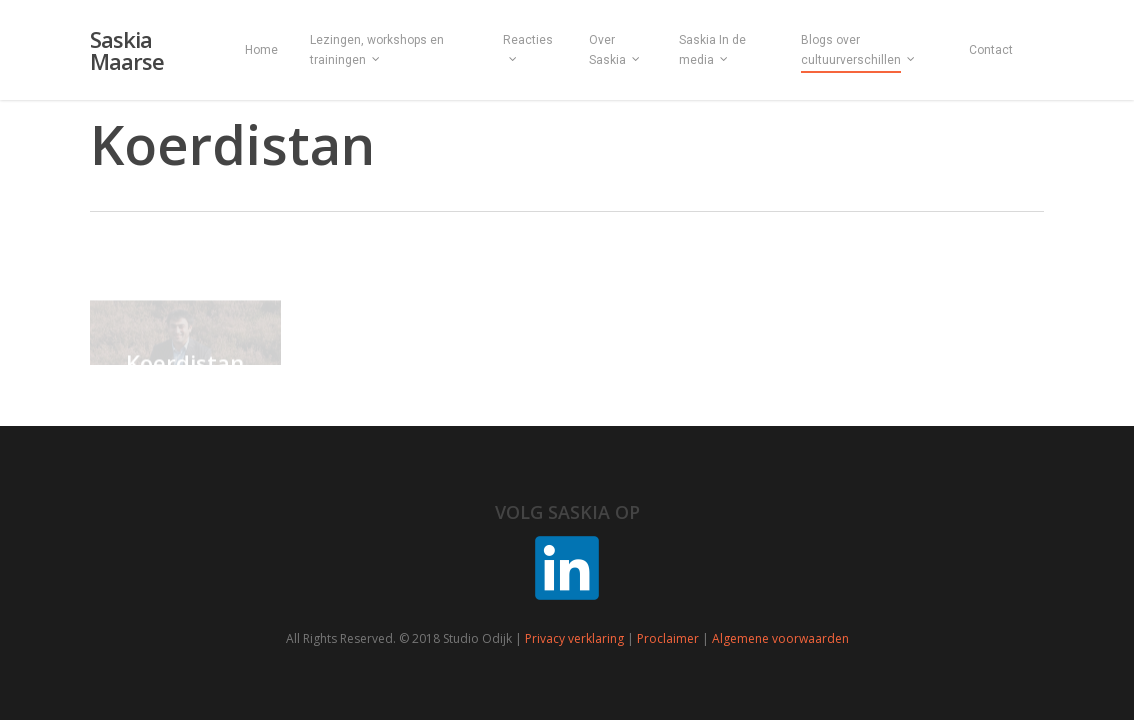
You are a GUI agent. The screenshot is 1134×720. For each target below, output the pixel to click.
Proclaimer (668, 638)
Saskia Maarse (127, 50)
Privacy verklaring (574, 638)
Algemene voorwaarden (780, 638)
